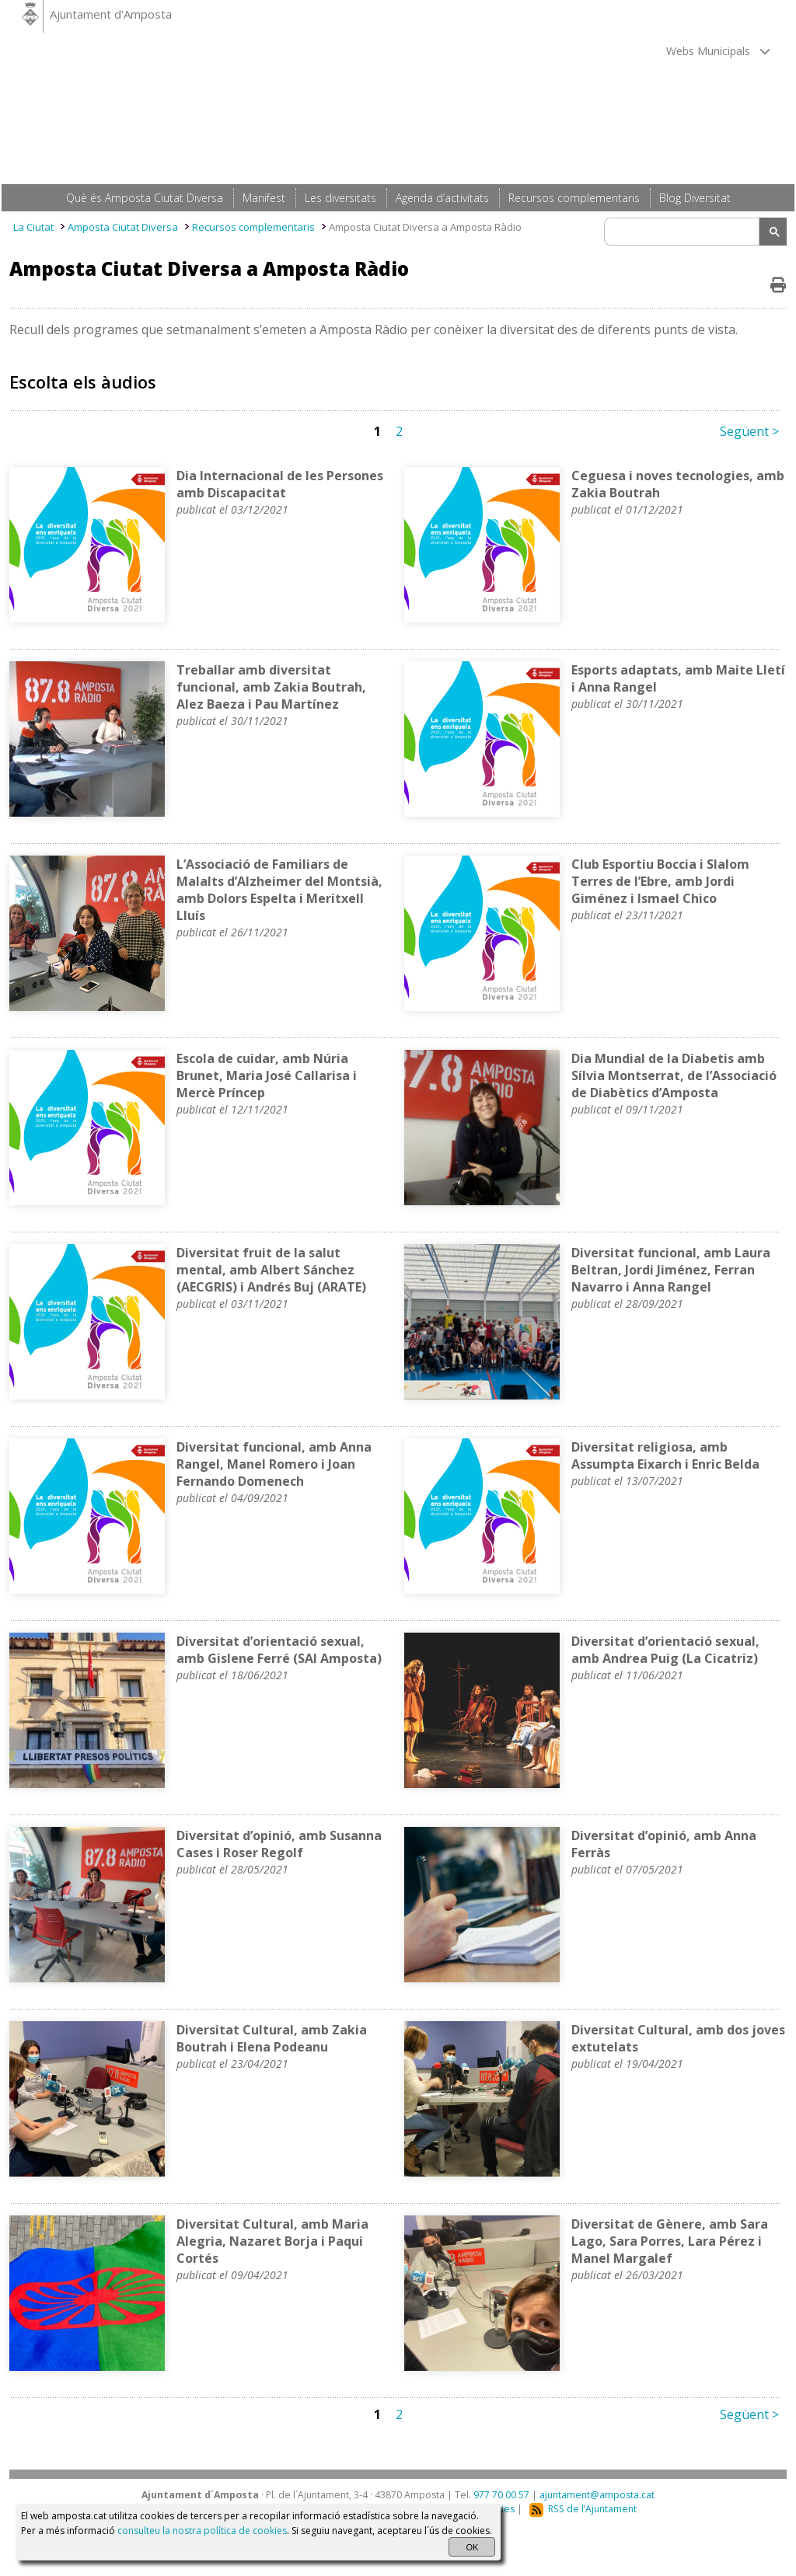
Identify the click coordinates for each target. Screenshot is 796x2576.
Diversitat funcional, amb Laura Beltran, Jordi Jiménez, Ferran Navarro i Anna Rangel (670, 1269)
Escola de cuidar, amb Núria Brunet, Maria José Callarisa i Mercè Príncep (266, 1075)
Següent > (749, 431)
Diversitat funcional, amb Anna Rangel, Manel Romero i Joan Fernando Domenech (274, 1464)
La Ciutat (33, 227)
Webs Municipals (718, 51)
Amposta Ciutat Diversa (123, 227)
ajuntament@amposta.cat (597, 2494)
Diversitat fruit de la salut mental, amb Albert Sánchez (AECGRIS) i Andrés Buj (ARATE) (271, 1269)
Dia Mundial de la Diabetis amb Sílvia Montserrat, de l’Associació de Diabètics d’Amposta (674, 1075)
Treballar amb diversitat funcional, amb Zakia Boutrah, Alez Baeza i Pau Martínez (271, 687)
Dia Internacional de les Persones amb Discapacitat (279, 484)
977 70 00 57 (501, 2494)
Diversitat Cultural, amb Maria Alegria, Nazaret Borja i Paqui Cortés (272, 2241)
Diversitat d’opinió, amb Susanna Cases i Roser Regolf (279, 1844)
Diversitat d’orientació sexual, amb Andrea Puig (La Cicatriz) (665, 1650)
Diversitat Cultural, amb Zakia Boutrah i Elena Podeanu (271, 2038)
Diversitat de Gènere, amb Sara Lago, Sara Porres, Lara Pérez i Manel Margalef (669, 2241)
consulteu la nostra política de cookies (202, 2530)
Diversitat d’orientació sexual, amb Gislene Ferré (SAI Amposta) (279, 1650)
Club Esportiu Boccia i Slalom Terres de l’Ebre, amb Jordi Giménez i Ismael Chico (660, 881)
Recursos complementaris (253, 227)
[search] (684, 231)
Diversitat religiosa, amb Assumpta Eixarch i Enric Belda (665, 1455)
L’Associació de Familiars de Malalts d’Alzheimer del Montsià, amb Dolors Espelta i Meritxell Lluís (279, 890)
